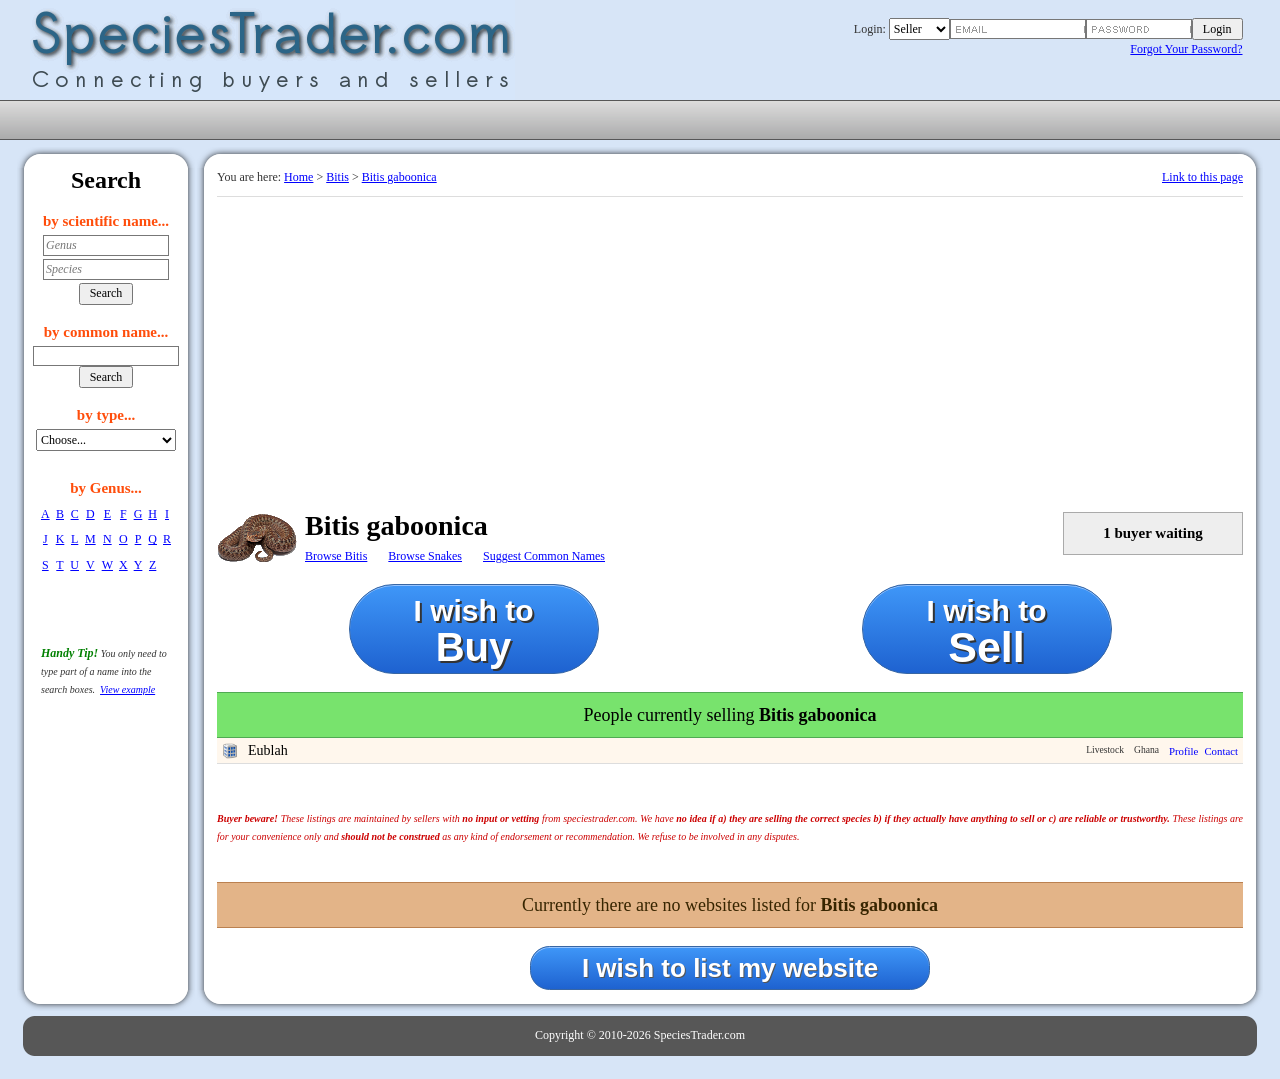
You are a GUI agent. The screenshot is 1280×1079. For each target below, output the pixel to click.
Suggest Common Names (544, 556)
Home (298, 177)
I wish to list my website (730, 968)
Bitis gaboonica (399, 177)
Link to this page (1202, 177)
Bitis (337, 177)
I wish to (474, 631)
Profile (1183, 751)
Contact (1221, 751)
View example (127, 689)
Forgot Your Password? (1186, 49)
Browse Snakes (425, 556)
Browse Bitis (336, 556)
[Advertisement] (730, 347)
